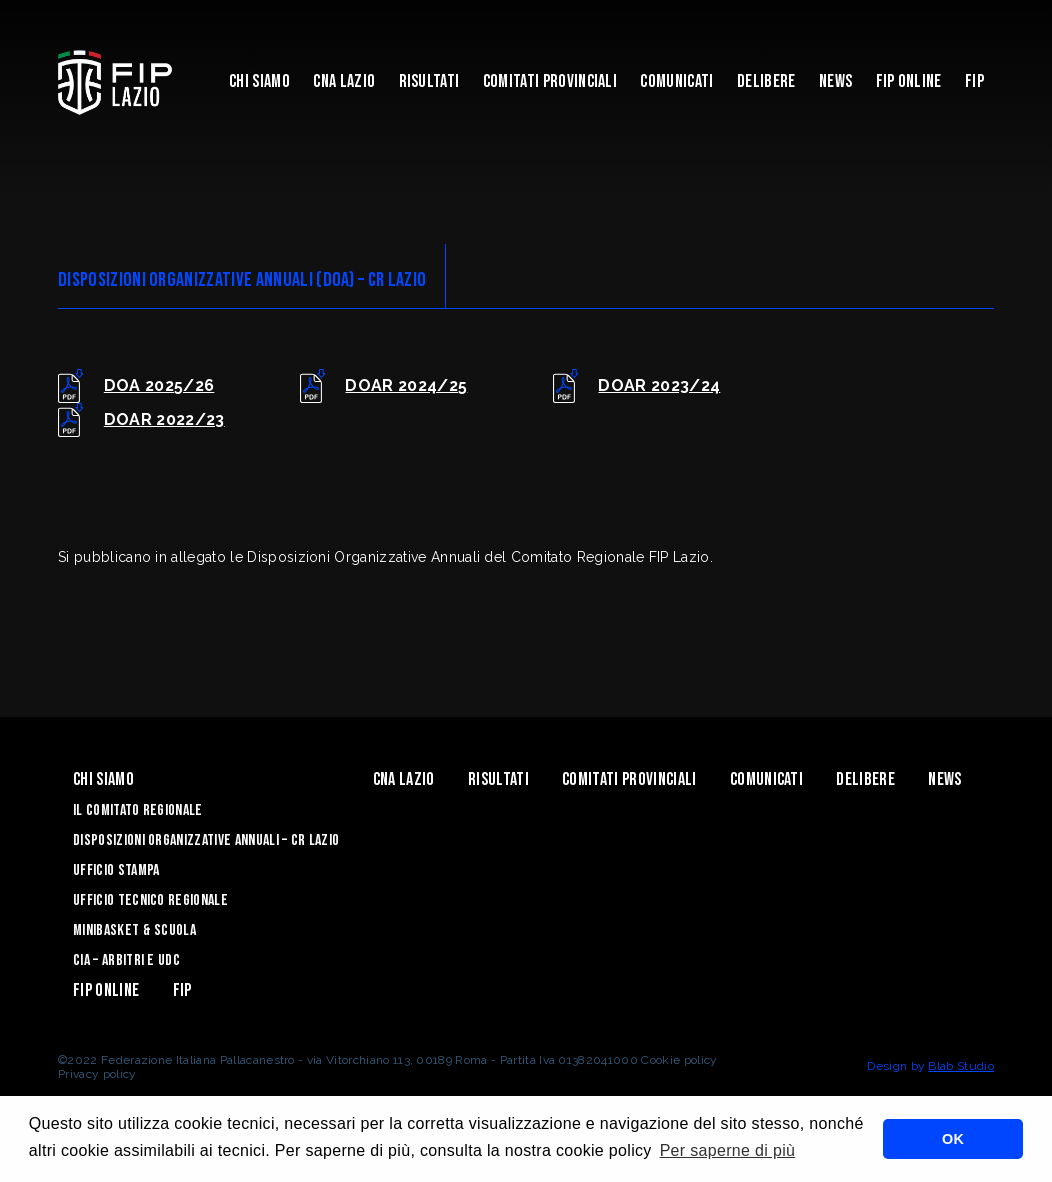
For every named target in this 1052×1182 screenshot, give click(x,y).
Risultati (429, 81)
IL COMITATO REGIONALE (138, 810)
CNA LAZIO (344, 81)
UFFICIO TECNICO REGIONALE (150, 900)
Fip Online (909, 81)
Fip (974, 81)
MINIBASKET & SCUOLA (134, 930)
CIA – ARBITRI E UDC (126, 960)
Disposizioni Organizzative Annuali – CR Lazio (206, 840)
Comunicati (676, 81)
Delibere (766, 81)
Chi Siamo (259, 81)
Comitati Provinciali (550, 81)
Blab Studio (961, 1066)
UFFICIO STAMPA (116, 870)
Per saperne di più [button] (728, 1150)
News (835, 81)
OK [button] (953, 1139)
